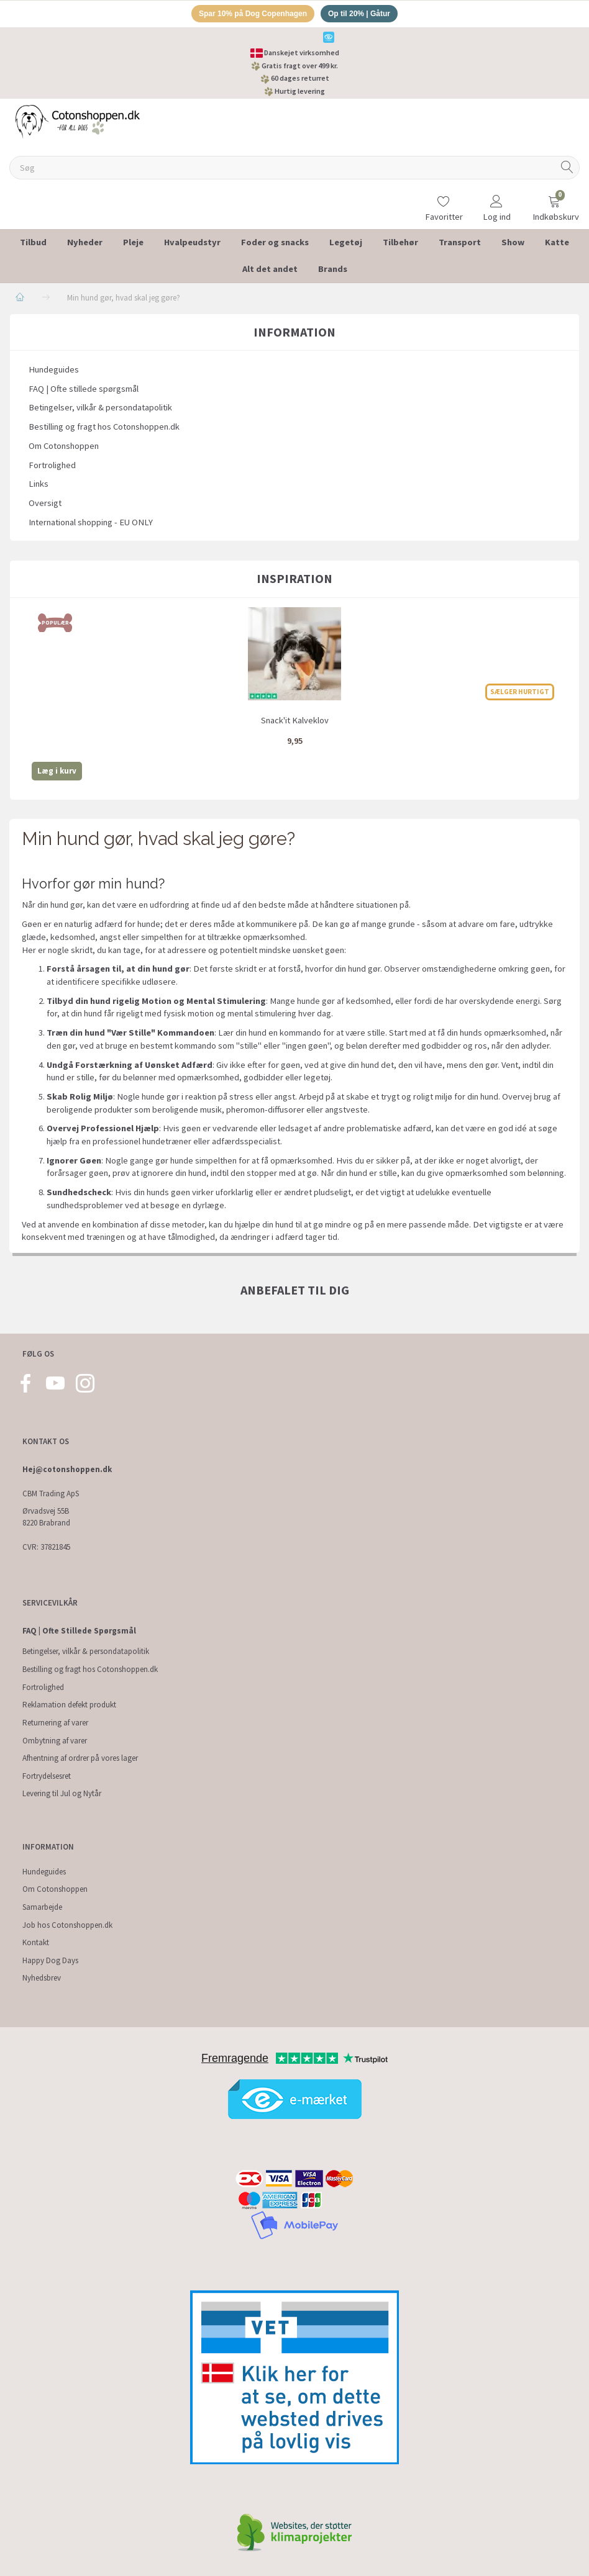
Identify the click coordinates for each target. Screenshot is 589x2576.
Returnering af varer (55, 1722)
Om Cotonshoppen (64, 447)
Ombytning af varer (54, 1740)
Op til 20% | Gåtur (364, 14)
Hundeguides (54, 371)
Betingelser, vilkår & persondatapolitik (100, 409)
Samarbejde (42, 1907)
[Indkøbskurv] (554, 201)
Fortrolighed (52, 466)
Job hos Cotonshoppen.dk (67, 1925)
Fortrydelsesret (46, 1776)
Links (38, 485)
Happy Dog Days (50, 1960)
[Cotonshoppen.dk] (78, 122)
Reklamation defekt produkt (69, 1704)
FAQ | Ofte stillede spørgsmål (84, 390)
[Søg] (567, 170)
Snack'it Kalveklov (295, 722)
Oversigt (45, 504)
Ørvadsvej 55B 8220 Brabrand (46, 1517)
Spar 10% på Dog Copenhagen (249, 14)
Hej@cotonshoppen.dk (67, 1469)
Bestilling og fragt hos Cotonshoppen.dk (104, 428)
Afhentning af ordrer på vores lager (80, 1758)
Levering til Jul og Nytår (61, 1793)
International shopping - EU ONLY (91, 524)
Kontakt (35, 1942)
